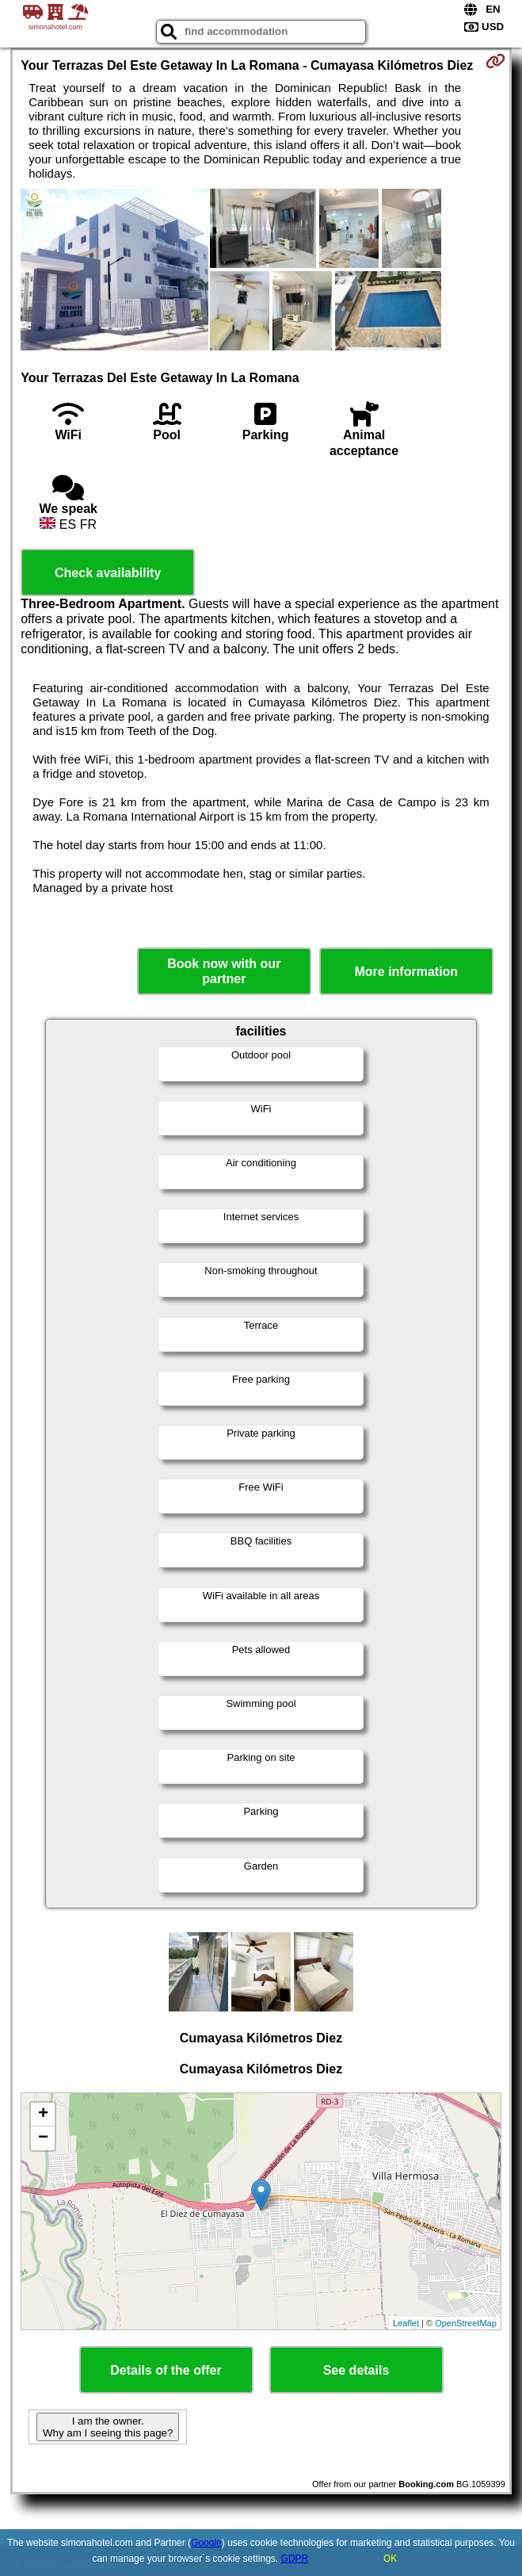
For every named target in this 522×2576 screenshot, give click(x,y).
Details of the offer (165, 2370)
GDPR (295, 2558)
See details (356, 2370)
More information (406, 971)
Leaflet (406, 2323)
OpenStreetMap (466, 2323)
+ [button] (43, 2114)
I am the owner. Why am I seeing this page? (108, 2427)
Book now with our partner (223, 971)
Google (206, 2542)
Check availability (108, 573)
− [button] (43, 2138)
